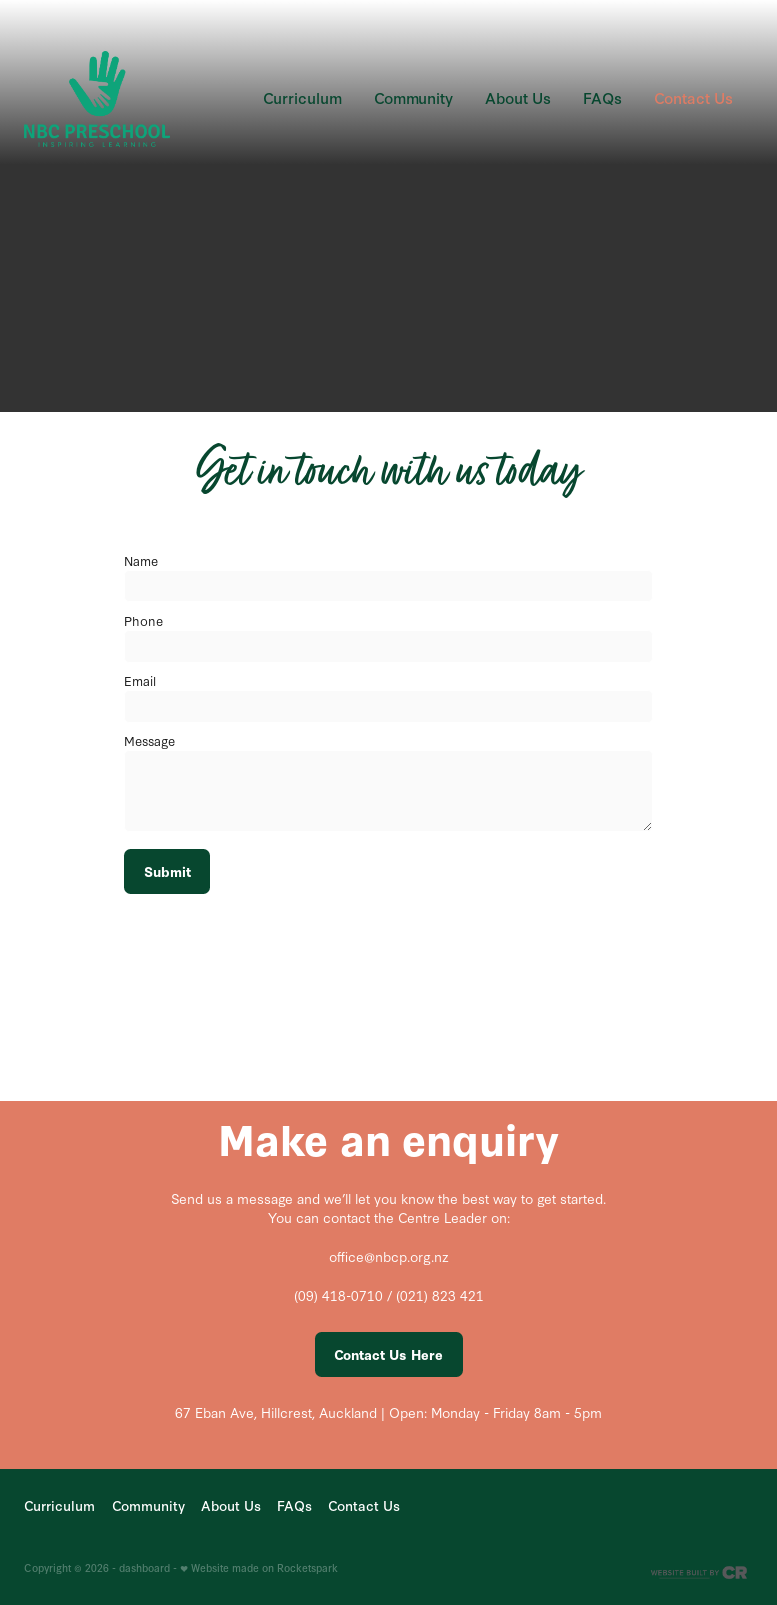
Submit (167, 871)
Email (140, 680)
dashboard (144, 1567)
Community (413, 97)
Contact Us (693, 97)
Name (141, 560)
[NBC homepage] (97, 98)
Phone (143, 620)
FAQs (602, 97)
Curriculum (302, 97)
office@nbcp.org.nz (389, 1256)
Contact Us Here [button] (388, 1354)
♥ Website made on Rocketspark (259, 1567)
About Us (518, 97)
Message (149, 740)
